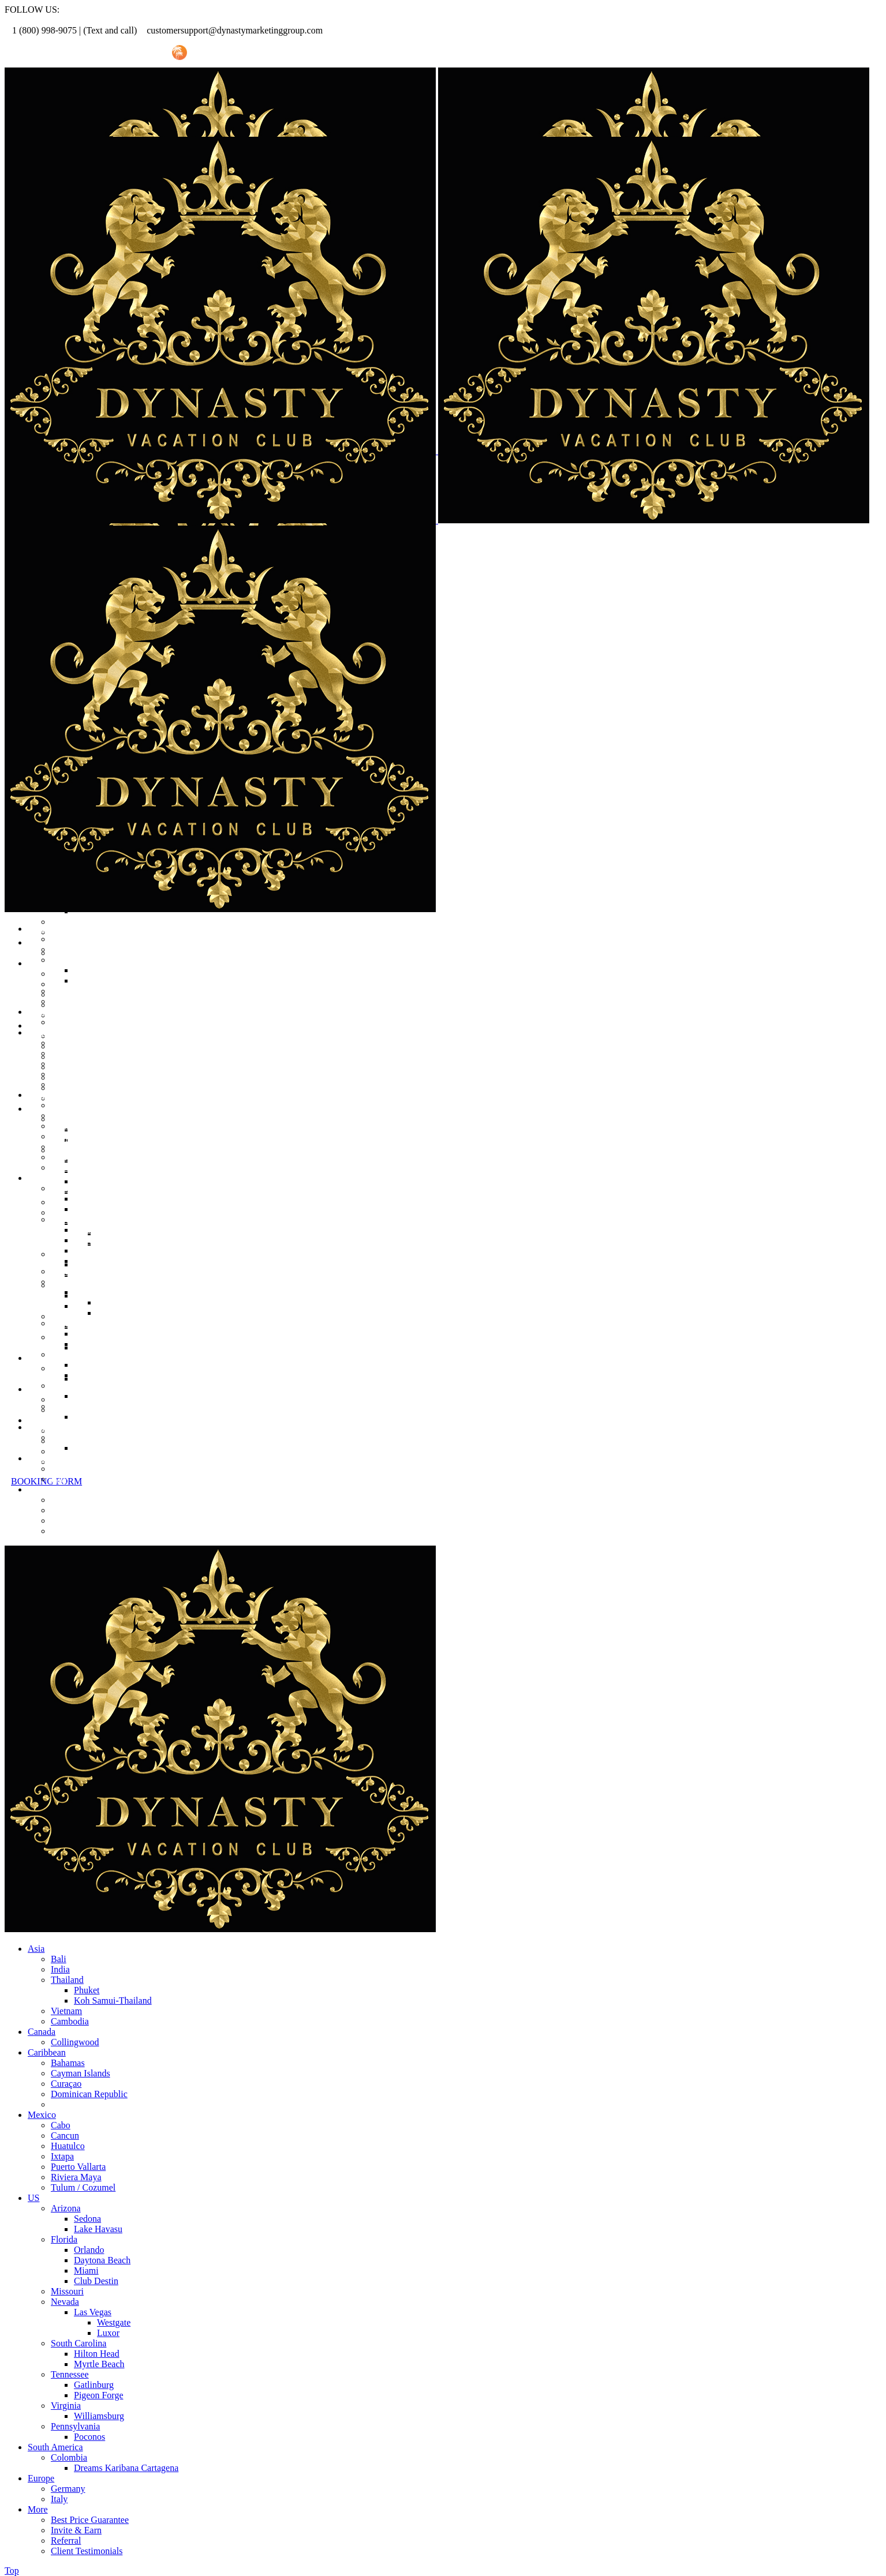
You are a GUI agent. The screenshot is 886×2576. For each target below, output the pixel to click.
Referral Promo (67, 53)
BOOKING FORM (46, 1481)
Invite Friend (134, 53)
